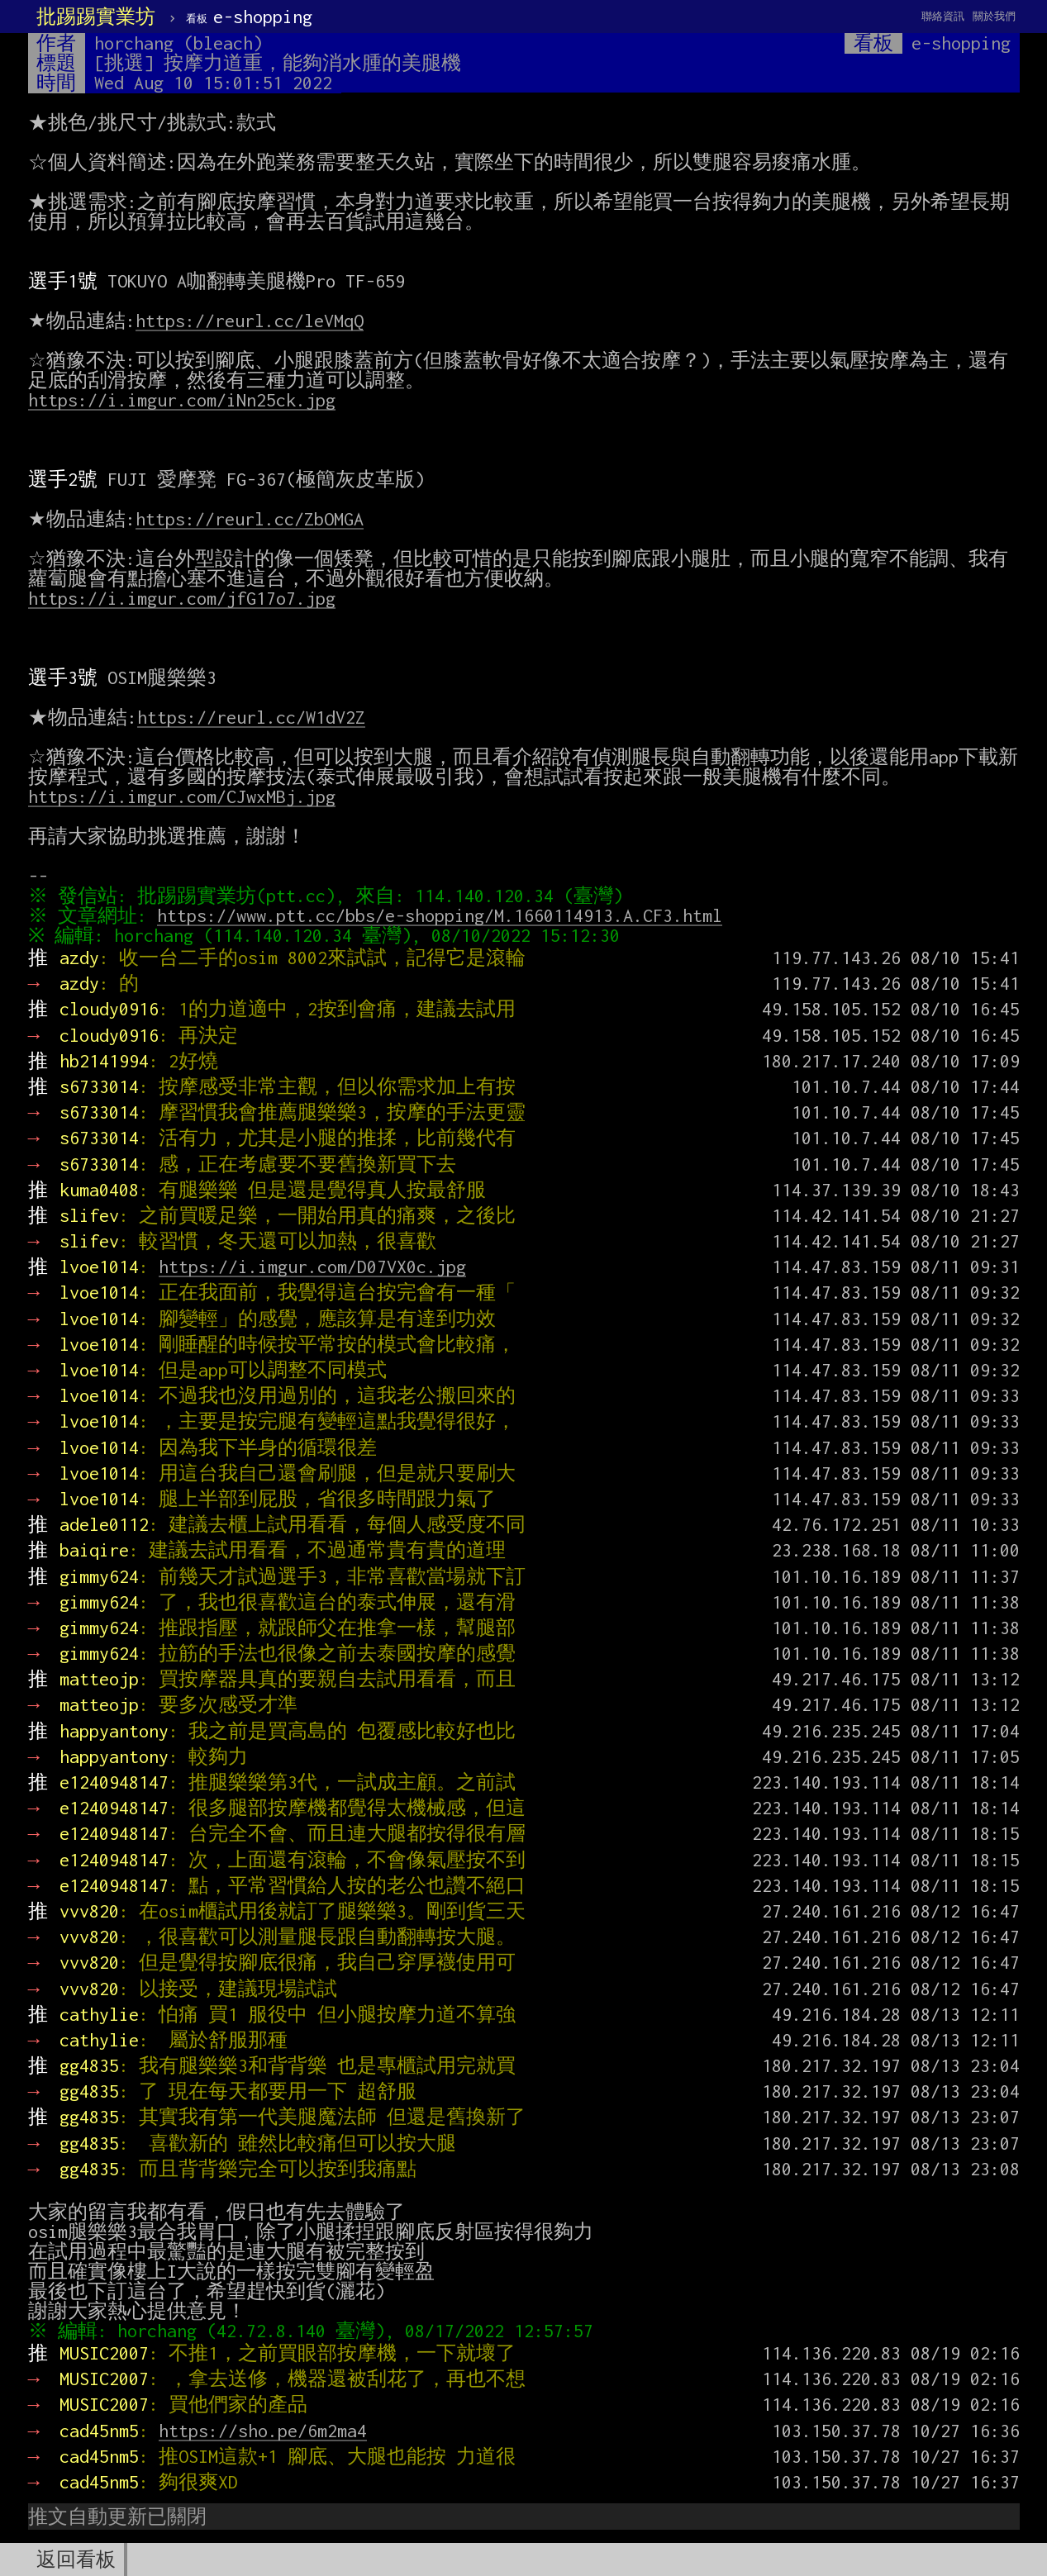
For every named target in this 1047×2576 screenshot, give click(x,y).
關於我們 (994, 16)
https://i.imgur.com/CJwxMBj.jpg (182, 796)
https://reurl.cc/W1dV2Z (251, 717)
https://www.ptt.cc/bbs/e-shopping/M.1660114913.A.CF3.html (443, 915)
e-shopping (249, 16)
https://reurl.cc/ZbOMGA (250, 519)
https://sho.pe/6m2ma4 (263, 2430)
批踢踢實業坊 (95, 16)
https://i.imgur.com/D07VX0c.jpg (312, 1266)
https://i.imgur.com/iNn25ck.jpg (182, 400)
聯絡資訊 (942, 16)
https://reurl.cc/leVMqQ (250, 320)
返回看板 (76, 2559)
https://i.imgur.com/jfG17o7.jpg (182, 598)
